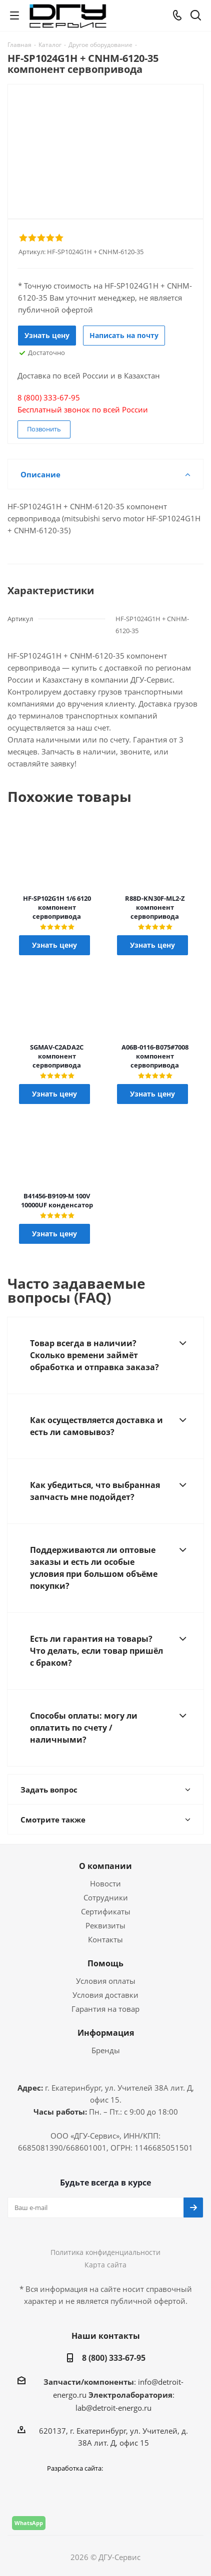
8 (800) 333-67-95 (114, 2357)
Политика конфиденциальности (105, 2252)
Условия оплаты (106, 1981)
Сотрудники (106, 1897)
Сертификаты (105, 1911)
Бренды (106, 2050)
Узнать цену (47, 335)
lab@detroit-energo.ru (114, 2408)
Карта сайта (105, 2264)
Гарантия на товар (106, 2009)
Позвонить (44, 428)
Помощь (106, 1963)
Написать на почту (124, 335)
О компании (105, 1865)
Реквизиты (106, 1925)
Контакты (105, 1939)
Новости (105, 1883)
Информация (106, 2032)
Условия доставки (105, 1995)
